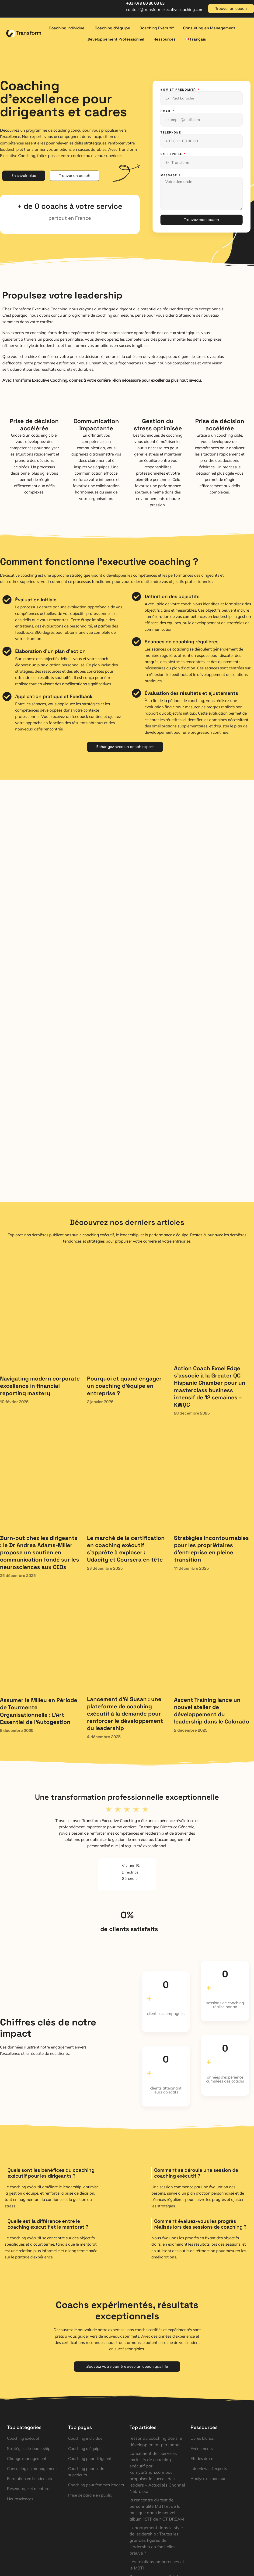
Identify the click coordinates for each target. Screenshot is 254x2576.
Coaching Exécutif (156, 28)
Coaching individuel (67, 28)
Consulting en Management (209, 28)
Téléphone (170, 132)
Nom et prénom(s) (178, 89)
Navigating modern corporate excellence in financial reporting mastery (40, 1247)
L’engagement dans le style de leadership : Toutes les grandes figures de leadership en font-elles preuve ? (156, 2401)
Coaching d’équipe (112, 28)
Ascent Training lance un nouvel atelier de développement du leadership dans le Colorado (211, 1571)
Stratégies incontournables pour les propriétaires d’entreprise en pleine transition (211, 1409)
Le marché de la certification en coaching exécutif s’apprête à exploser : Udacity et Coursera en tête (126, 1409)
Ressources (164, 39)
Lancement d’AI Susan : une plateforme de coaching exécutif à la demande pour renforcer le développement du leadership (125, 1574)
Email (166, 111)
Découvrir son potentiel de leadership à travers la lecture (154, 2444)
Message (169, 175)
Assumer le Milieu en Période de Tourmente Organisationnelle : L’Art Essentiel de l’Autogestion (38, 1572)
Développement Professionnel (115, 39)
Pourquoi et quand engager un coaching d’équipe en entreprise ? (124, 1247)
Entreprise (171, 154)
